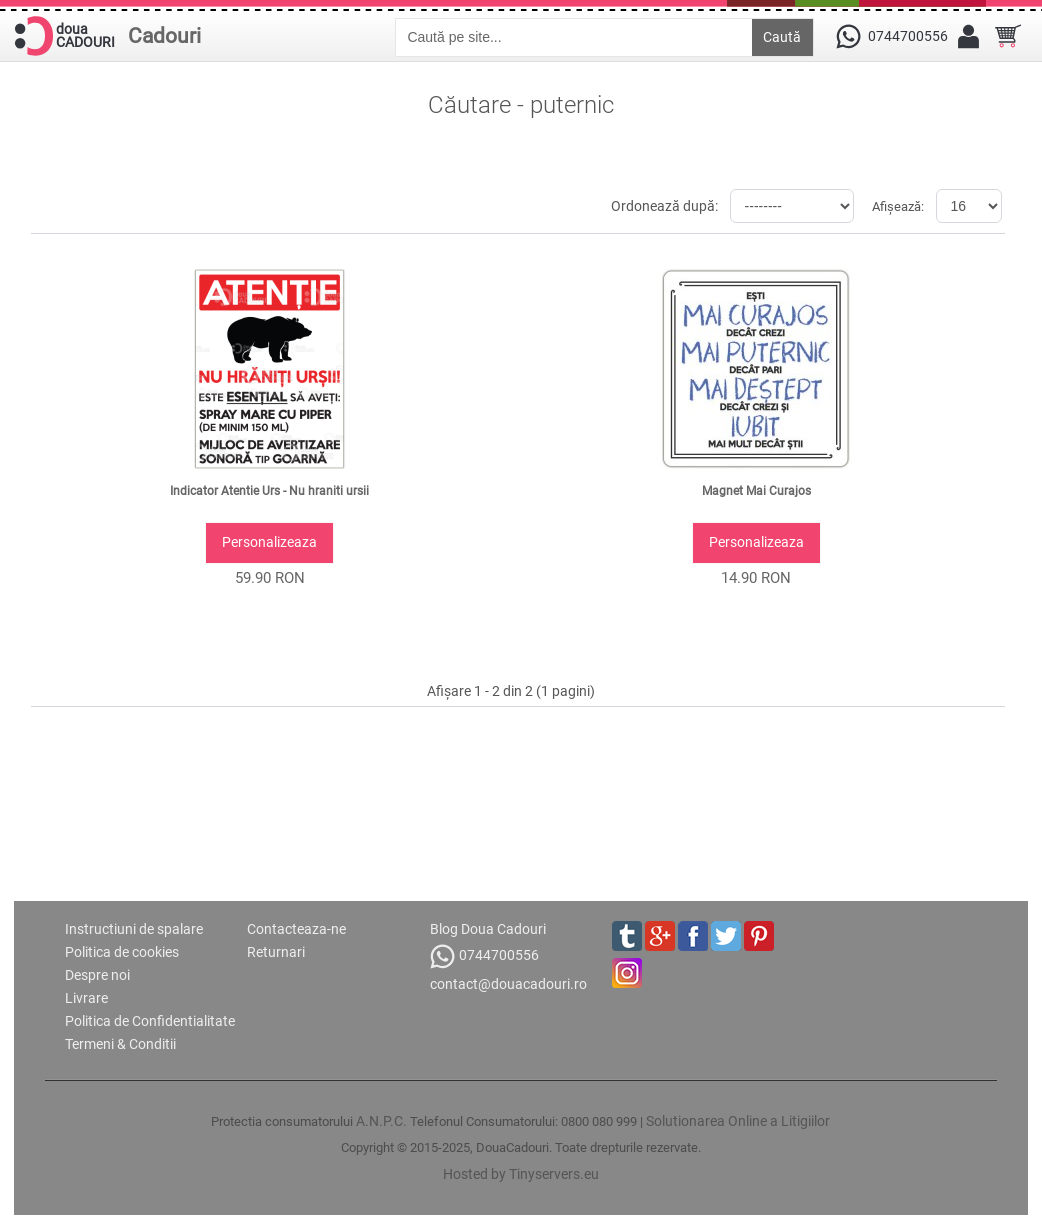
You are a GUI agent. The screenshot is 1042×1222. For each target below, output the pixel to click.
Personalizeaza (269, 542)
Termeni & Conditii (120, 1044)
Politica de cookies (122, 952)
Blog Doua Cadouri (488, 929)
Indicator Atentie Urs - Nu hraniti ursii (269, 491)
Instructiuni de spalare (134, 929)
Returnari (276, 952)
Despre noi (97, 975)
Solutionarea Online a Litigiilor (738, 1121)
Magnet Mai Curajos (756, 491)
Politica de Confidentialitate (150, 1021)
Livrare (86, 998)
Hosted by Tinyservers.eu (521, 1174)
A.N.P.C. (381, 1121)
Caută (782, 37)
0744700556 (484, 956)
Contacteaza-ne (296, 929)
